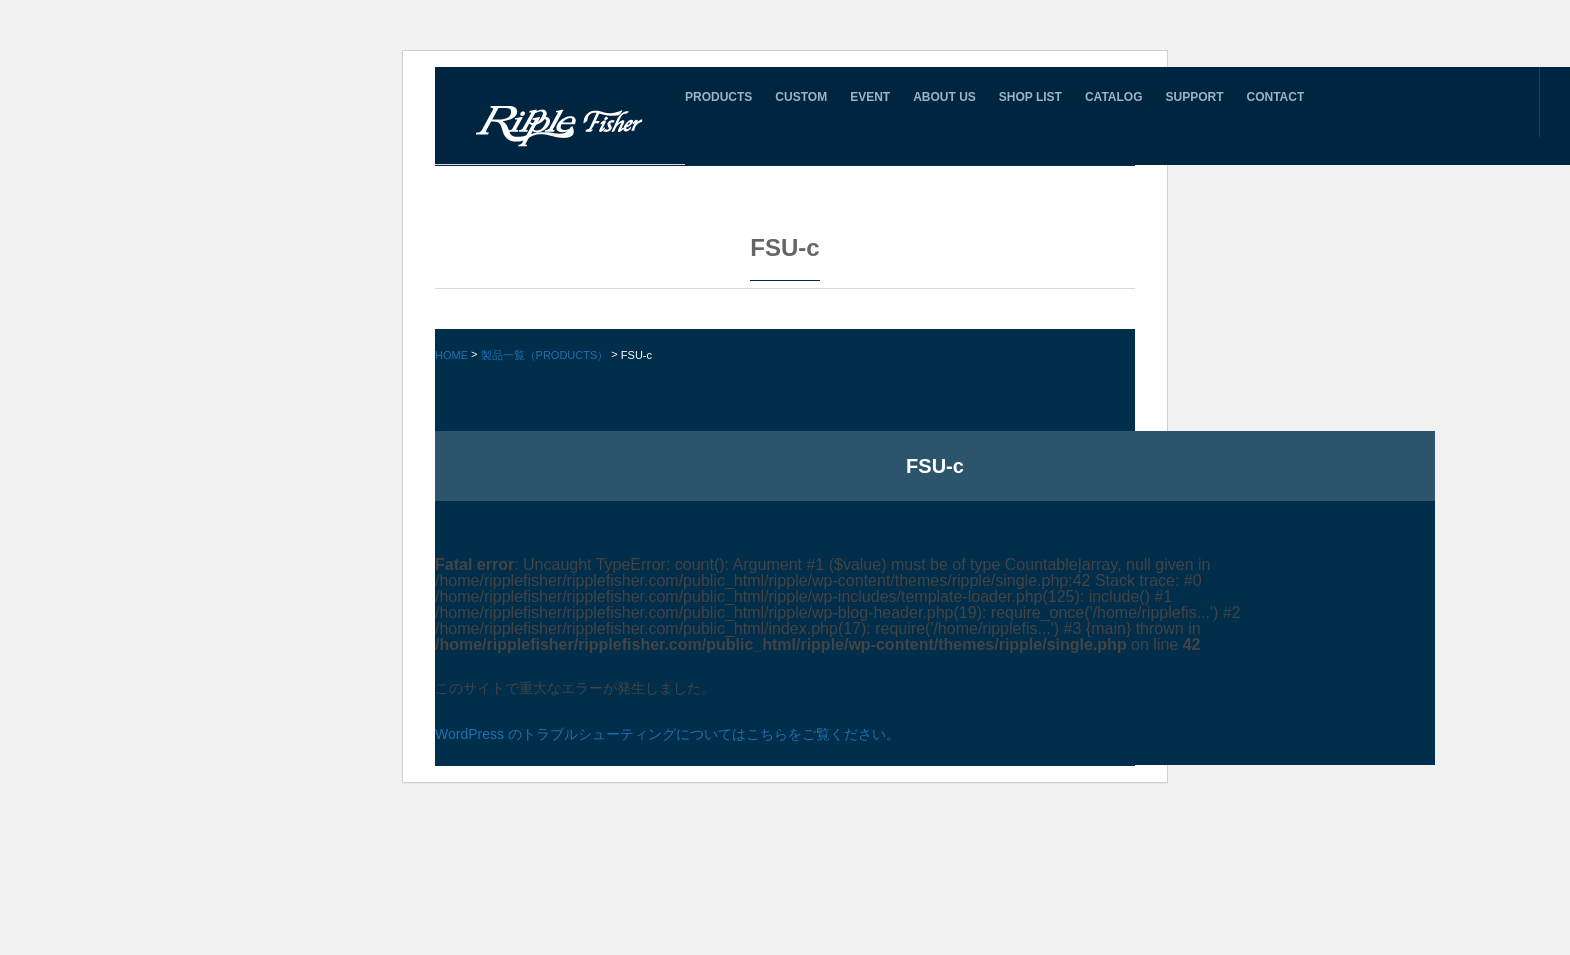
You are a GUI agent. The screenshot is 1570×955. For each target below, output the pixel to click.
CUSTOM (801, 97)
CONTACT (1276, 97)
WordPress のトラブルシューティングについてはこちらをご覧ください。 (667, 734)
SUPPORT (1194, 97)
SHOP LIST (1030, 97)
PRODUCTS (718, 97)
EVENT (870, 97)
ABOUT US (944, 97)
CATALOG (1114, 97)
